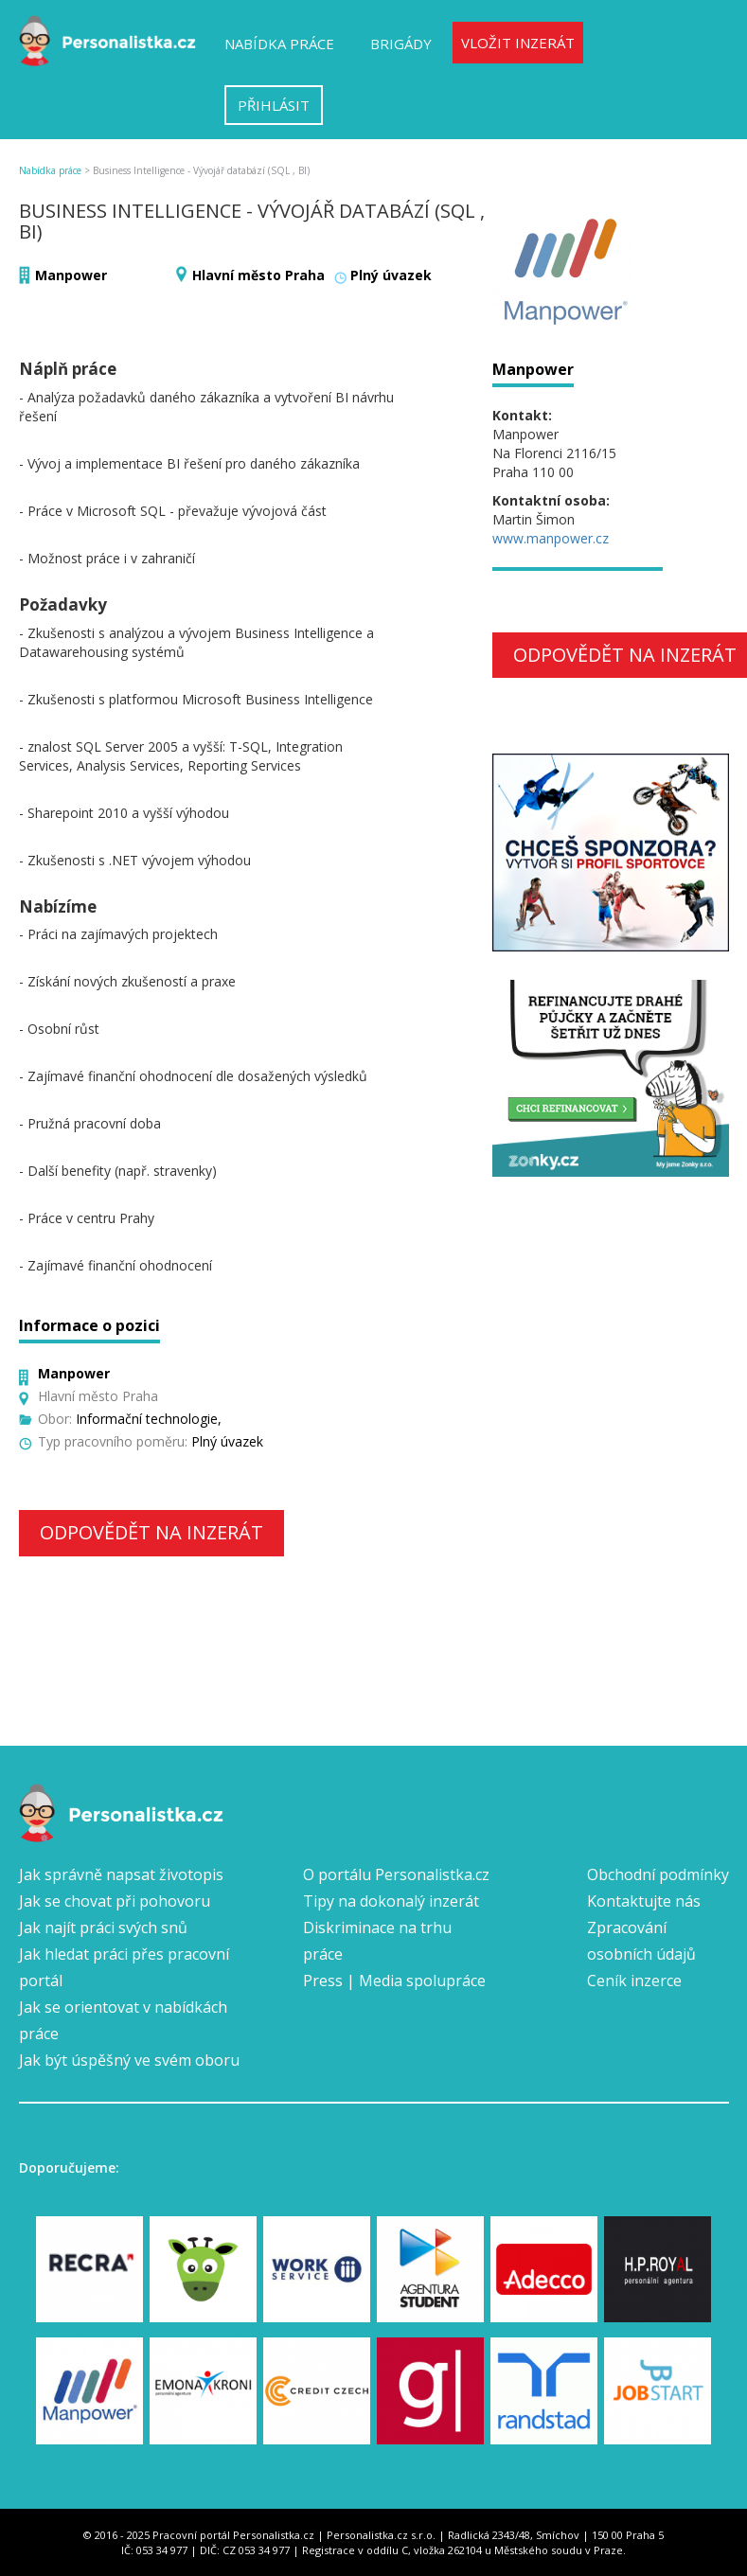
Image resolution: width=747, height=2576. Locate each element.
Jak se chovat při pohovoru (114, 1901)
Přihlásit (274, 105)
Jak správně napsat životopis (121, 1874)
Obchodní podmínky (658, 1874)
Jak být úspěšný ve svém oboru (129, 2060)
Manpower (71, 275)
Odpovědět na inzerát (151, 1532)
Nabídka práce (279, 43)
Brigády (401, 43)
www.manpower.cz (550, 538)
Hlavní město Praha (258, 275)
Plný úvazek (391, 275)
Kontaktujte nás (644, 1901)
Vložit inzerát (518, 42)
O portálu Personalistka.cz (396, 1874)
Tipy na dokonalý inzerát (391, 1901)
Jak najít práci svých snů (103, 1927)
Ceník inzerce (634, 1980)
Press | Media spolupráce (394, 1980)
